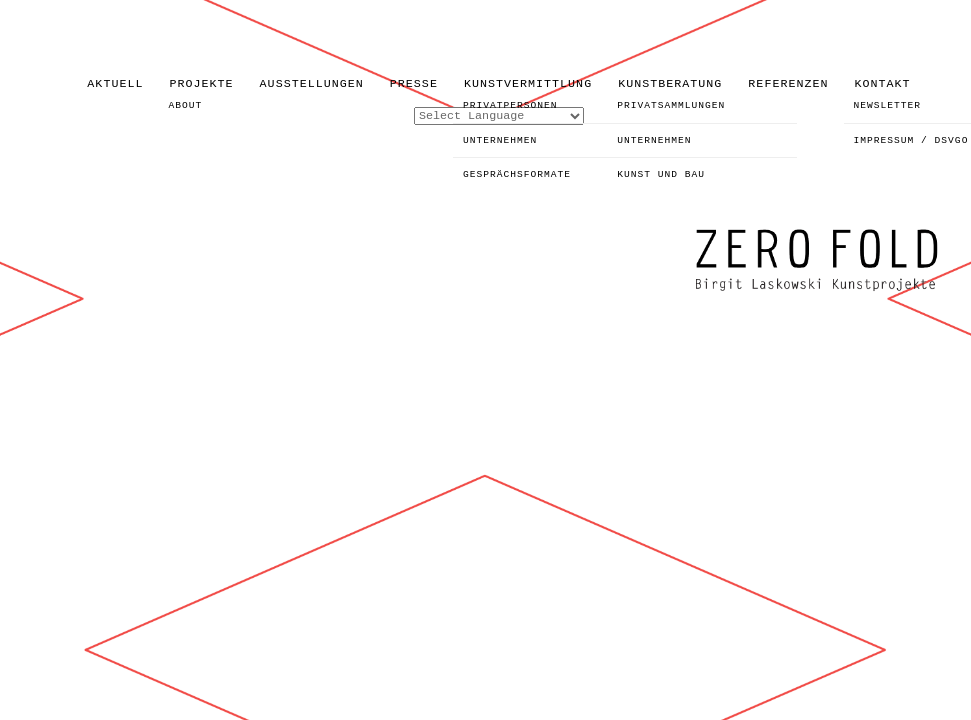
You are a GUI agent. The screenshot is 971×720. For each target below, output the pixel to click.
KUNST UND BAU (661, 174)
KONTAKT (883, 84)
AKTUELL (115, 84)
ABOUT (185, 105)
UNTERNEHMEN (500, 140)
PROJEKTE (201, 84)
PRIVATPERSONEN (510, 105)
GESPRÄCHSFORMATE (517, 174)
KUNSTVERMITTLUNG (528, 84)
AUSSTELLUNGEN (312, 84)
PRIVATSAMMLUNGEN (671, 105)
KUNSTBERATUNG (670, 84)
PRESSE (414, 84)
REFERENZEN (788, 84)
